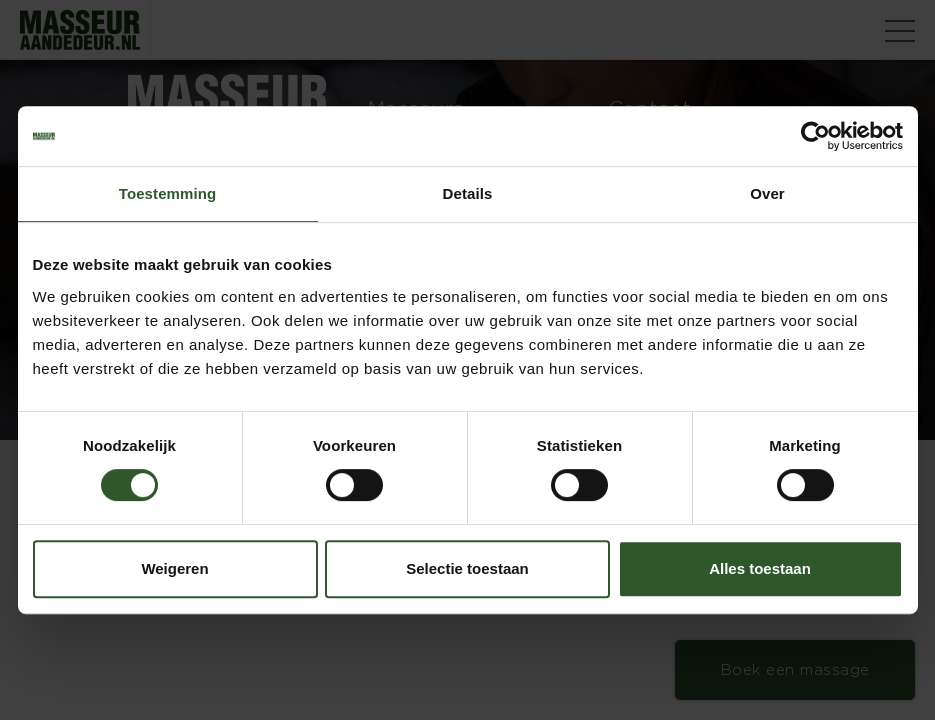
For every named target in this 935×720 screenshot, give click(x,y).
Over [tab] (767, 193)
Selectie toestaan (467, 568)
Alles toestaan (760, 568)
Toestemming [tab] (168, 193)
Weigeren (174, 568)
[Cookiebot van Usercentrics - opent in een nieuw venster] (815, 136)
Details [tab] (468, 193)
